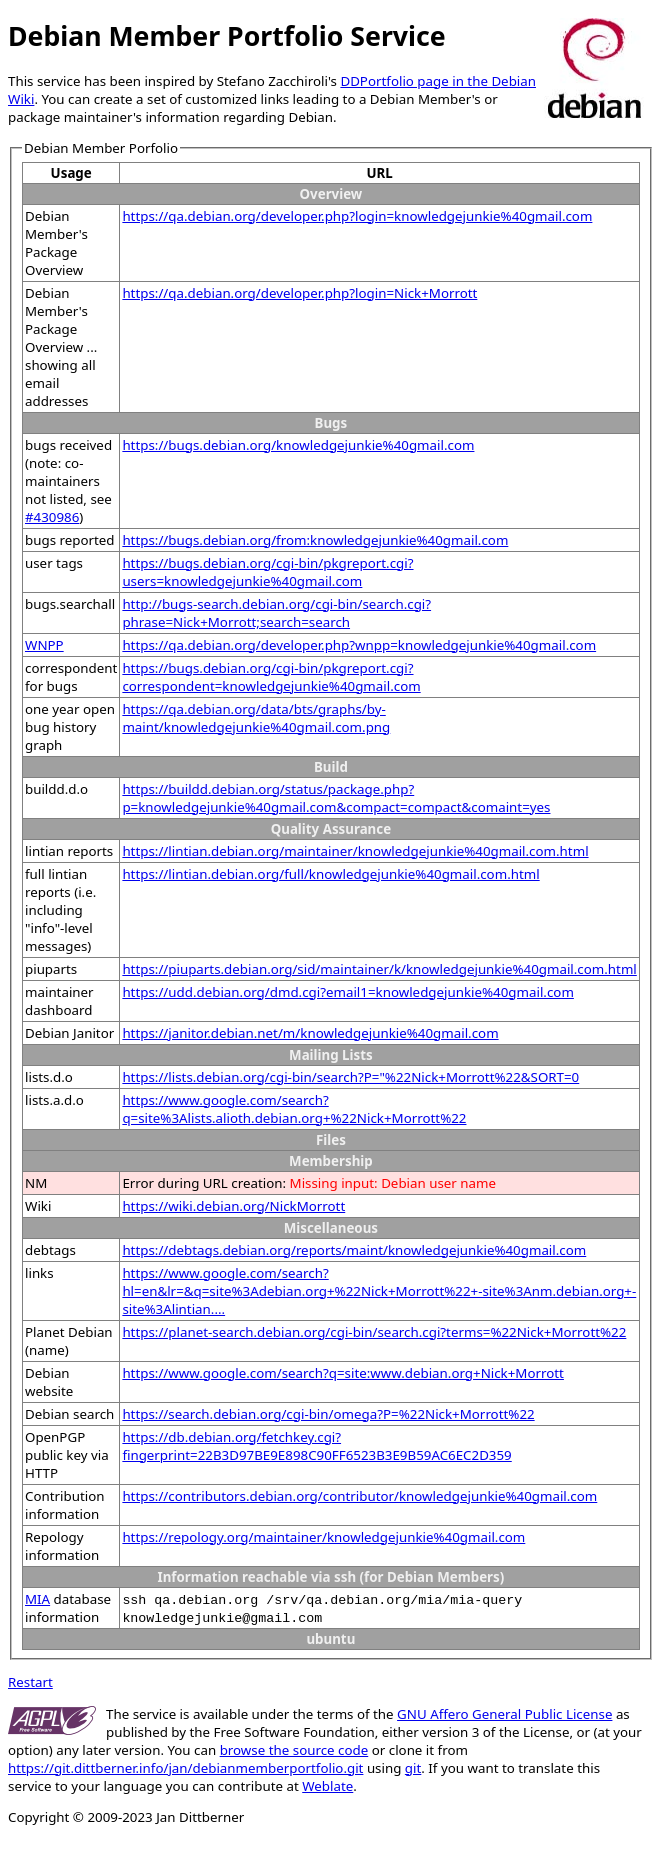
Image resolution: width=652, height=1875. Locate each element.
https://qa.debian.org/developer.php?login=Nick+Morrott (299, 293)
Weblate (327, 1786)
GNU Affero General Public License (504, 1714)
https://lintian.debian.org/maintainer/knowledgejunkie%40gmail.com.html (355, 851)
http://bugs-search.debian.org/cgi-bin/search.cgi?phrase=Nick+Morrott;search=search (276, 613)
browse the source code (294, 1750)
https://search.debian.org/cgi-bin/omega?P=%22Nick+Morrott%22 (328, 1414)
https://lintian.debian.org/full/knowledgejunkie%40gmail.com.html (330, 874)
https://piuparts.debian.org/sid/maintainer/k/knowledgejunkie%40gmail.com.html (379, 969)
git (413, 1768)
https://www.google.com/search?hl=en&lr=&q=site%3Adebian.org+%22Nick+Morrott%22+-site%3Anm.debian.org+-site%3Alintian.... (379, 1291)
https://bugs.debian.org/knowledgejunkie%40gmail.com (298, 445)
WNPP (44, 645)
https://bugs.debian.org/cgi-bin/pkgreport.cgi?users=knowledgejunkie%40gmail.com (267, 572)
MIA (37, 1599)
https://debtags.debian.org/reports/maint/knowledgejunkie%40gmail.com (354, 1250)
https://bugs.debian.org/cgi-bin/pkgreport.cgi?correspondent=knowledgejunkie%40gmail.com (271, 677)
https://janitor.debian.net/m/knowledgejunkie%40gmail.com (310, 1033)
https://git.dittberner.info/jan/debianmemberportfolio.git (185, 1768)
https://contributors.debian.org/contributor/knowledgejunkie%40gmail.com (359, 1496)
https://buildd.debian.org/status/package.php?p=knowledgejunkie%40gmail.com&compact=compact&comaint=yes (336, 798)
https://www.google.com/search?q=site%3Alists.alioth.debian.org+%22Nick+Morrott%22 (294, 1109)
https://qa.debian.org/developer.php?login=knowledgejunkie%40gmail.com (357, 216)
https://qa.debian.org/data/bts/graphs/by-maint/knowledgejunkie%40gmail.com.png (256, 718)
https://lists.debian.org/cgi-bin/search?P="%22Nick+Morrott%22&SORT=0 (350, 1077)
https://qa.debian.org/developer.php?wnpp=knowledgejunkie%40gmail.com (359, 645)
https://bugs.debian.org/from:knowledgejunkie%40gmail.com (315, 540)
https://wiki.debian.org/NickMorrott (233, 1206)
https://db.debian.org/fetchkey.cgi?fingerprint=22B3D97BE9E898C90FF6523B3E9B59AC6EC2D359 (316, 1446)
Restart (30, 1682)
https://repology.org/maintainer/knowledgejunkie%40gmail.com (323, 1537)
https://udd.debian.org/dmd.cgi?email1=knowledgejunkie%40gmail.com (348, 992)
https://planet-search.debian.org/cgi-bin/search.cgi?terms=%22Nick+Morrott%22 (374, 1332)
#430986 (52, 517)
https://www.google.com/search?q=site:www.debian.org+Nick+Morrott (343, 1373)
